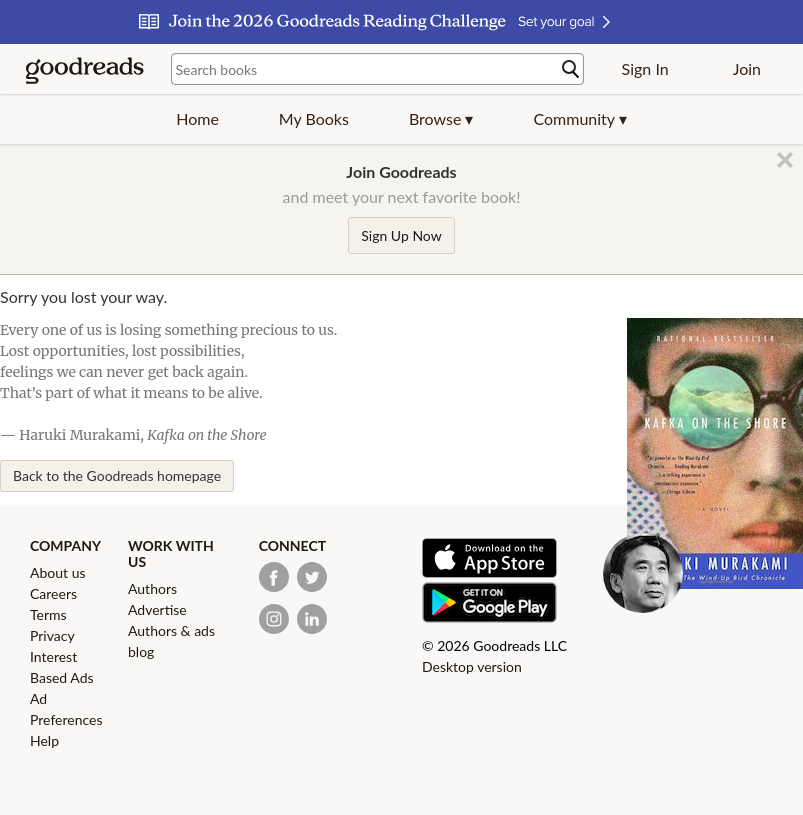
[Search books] (377, 69)
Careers (53, 593)
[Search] (571, 69)
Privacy (52, 635)
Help (44, 740)
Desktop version (472, 666)
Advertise (157, 609)
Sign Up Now (401, 235)
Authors (152, 588)
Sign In (645, 68)
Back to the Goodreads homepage (117, 475)
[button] (441, 119)
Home (197, 118)
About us (58, 572)
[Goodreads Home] (85, 69)
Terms (48, 614)
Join (747, 68)
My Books (314, 118)
